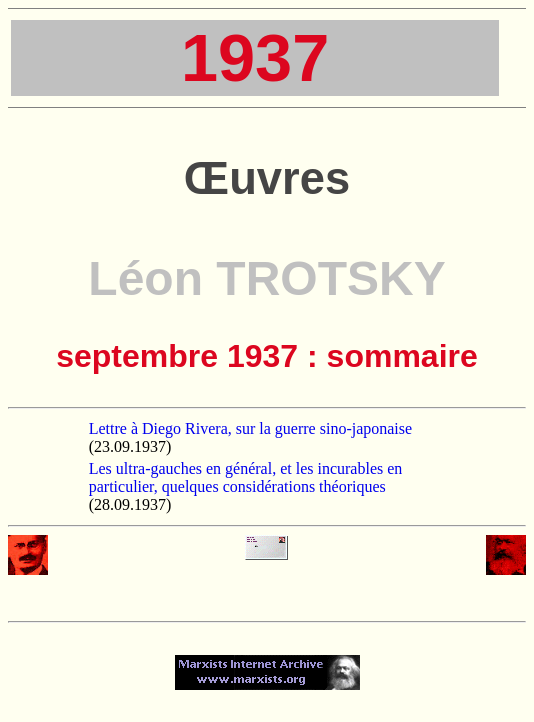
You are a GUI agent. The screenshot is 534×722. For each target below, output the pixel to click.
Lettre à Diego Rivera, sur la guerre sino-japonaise (250, 428)
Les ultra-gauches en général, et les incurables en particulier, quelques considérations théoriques (246, 477)
